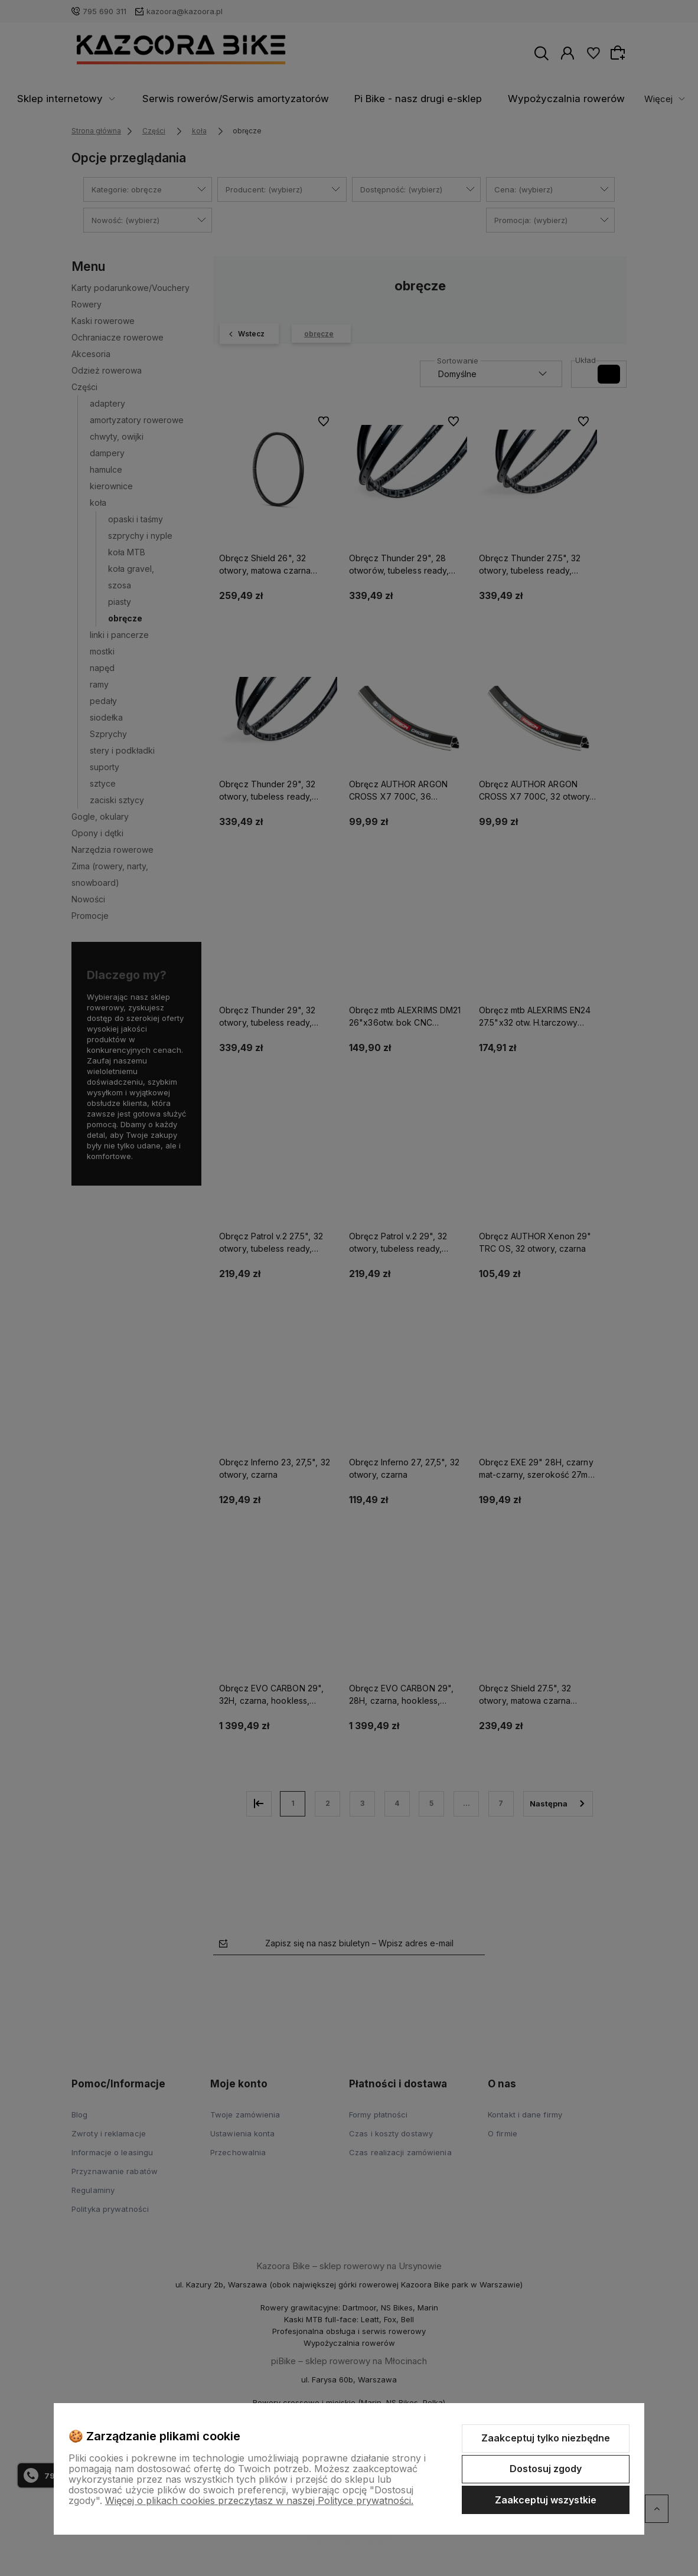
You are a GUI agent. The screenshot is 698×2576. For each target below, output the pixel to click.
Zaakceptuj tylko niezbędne (545, 2438)
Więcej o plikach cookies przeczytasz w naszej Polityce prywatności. (259, 2500)
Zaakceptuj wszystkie (545, 2500)
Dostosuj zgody (546, 2468)
